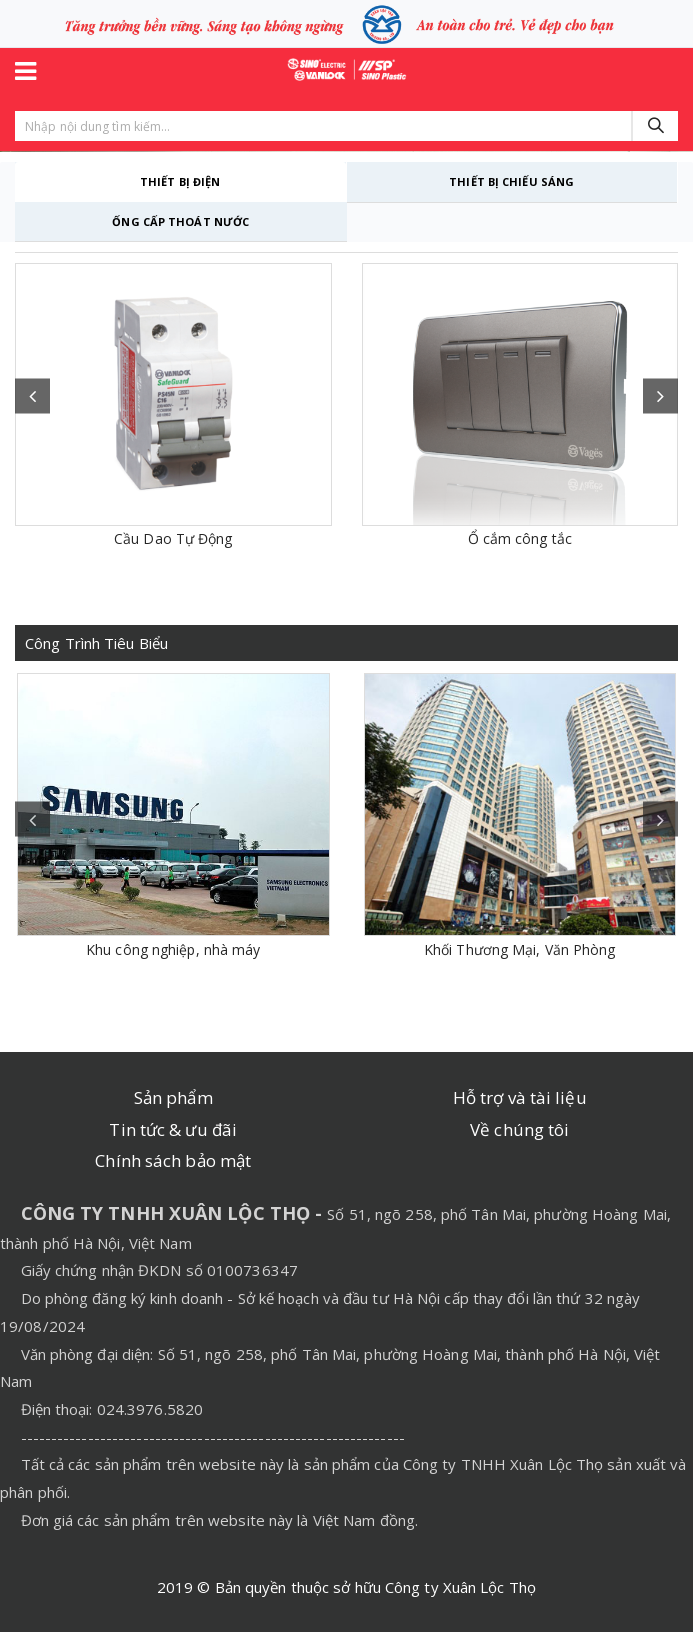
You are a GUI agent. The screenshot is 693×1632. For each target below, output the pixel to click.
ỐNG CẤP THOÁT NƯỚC (180, 221)
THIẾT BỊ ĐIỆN (180, 181)
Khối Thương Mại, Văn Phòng (520, 949)
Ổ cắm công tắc (520, 538)
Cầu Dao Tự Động (173, 538)
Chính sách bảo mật (173, 1160)
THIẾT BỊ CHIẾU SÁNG (511, 181)
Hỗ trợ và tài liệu (520, 1097)
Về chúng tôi (519, 1129)
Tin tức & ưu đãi (173, 1129)
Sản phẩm (173, 1097)
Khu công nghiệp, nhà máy (173, 949)
